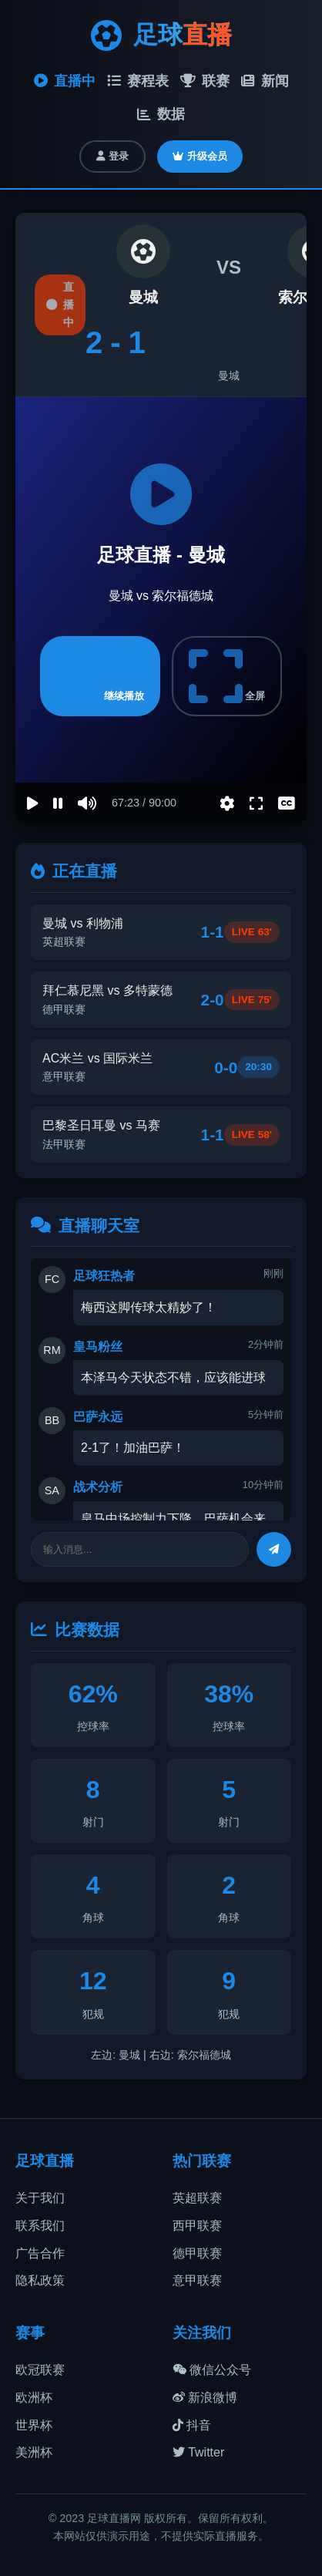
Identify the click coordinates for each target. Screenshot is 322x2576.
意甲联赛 (197, 2280)
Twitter (198, 2452)
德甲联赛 (197, 2253)
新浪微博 (205, 2397)
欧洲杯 (33, 2397)
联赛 (205, 81)
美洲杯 (33, 2452)
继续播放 (100, 676)
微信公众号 (212, 2369)
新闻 (265, 81)
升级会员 (200, 156)
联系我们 (40, 2225)
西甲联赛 (197, 2225)
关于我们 (40, 2197)
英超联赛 (197, 2197)
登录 (112, 156)
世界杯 (33, 2425)
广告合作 (40, 2253)
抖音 (192, 2425)
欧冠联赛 (40, 2369)
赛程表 (138, 81)
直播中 (65, 81)
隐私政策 (40, 2280)
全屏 (227, 676)
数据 (161, 114)
